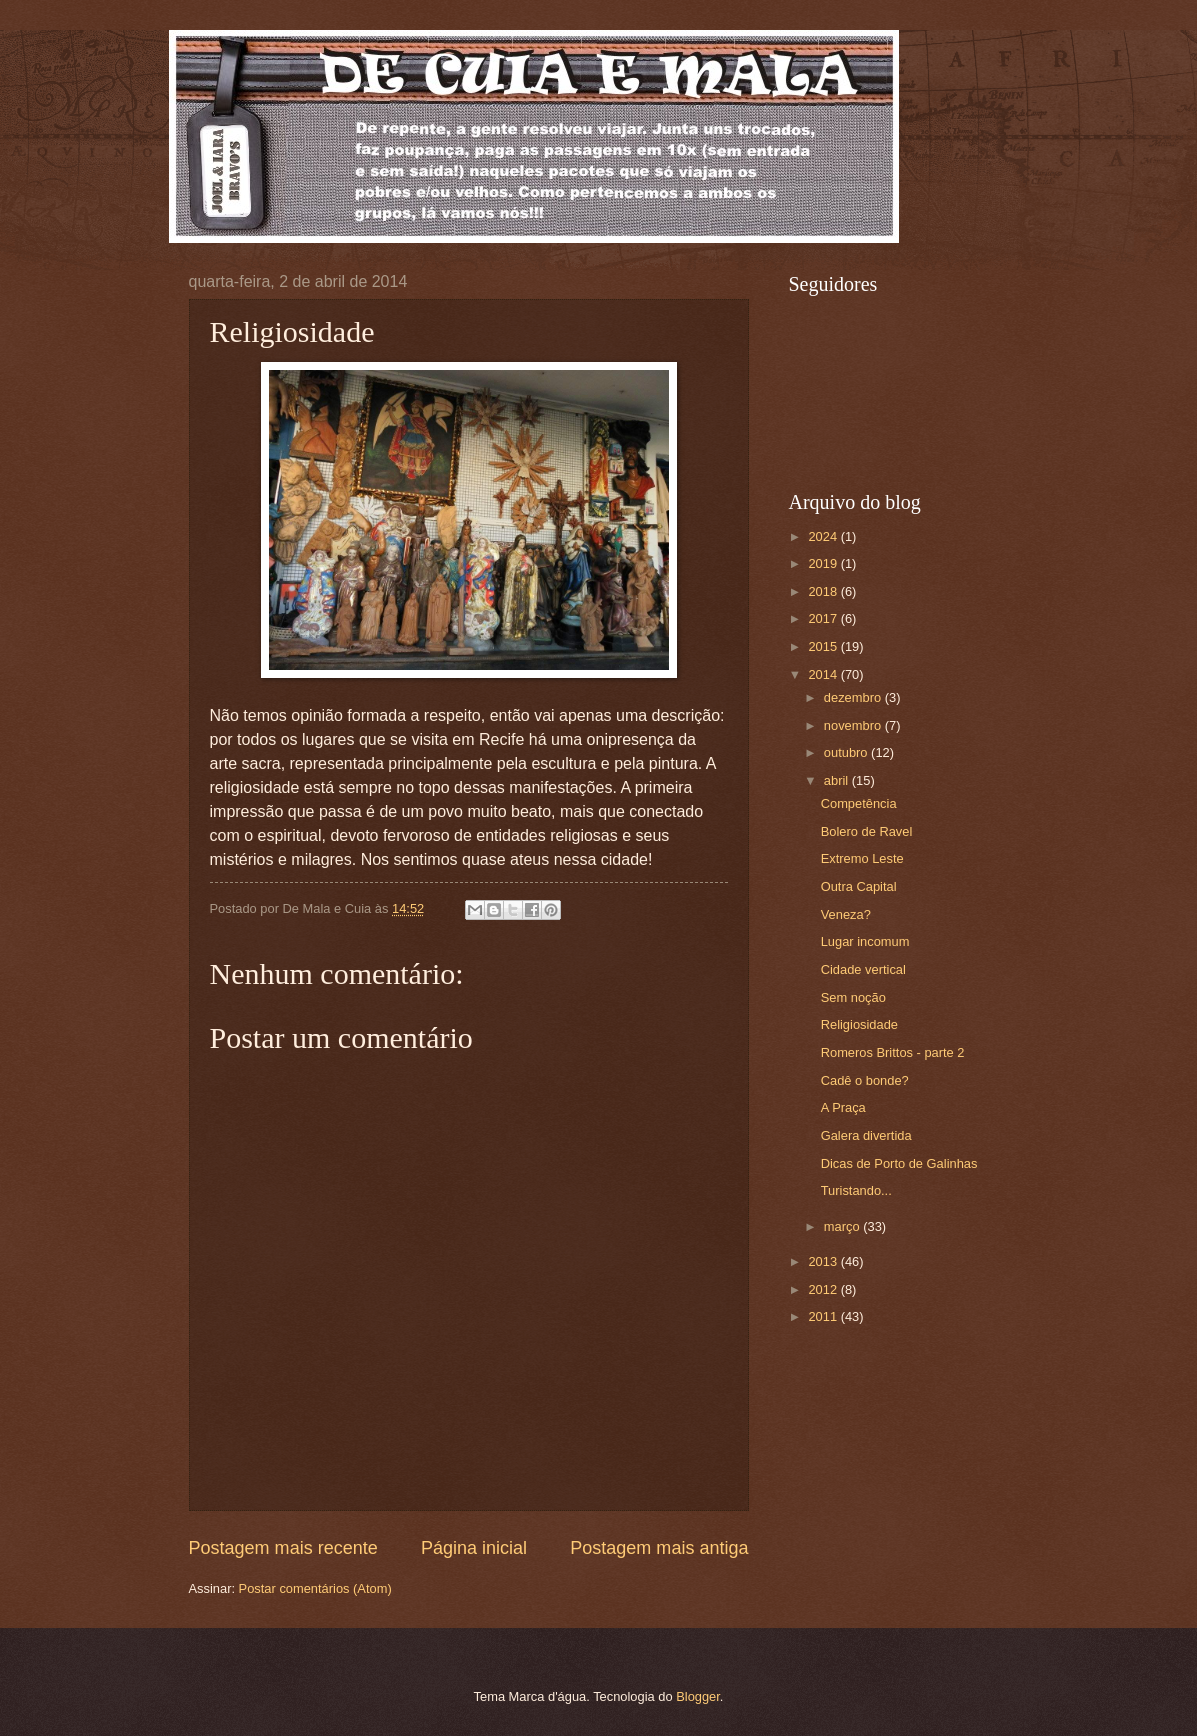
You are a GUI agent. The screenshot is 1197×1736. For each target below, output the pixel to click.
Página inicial (474, 1548)
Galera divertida (866, 1135)
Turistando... (856, 1190)
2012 (824, 1289)
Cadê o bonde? (865, 1080)
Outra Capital (859, 886)
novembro (854, 725)
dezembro (854, 697)
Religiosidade (859, 1024)
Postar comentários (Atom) (315, 1588)
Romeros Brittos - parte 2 (893, 1052)
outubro (847, 752)
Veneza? (846, 914)
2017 (824, 618)
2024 (824, 536)
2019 (824, 563)
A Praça (843, 1107)
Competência (859, 803)
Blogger (698, 1696)
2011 (824, 1316)
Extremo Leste (862, 858)
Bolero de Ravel (867, 831)
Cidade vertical (863, 969)
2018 (824, 591)
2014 (824, 674)
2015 (824, 646)
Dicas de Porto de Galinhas (899, 1163)
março (843, 1226)
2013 (824, 1261)
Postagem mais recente (283, 1548)
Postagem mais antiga (659, 1548)
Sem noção (853, 997)
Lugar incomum (865, 941)
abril (838, 780)
